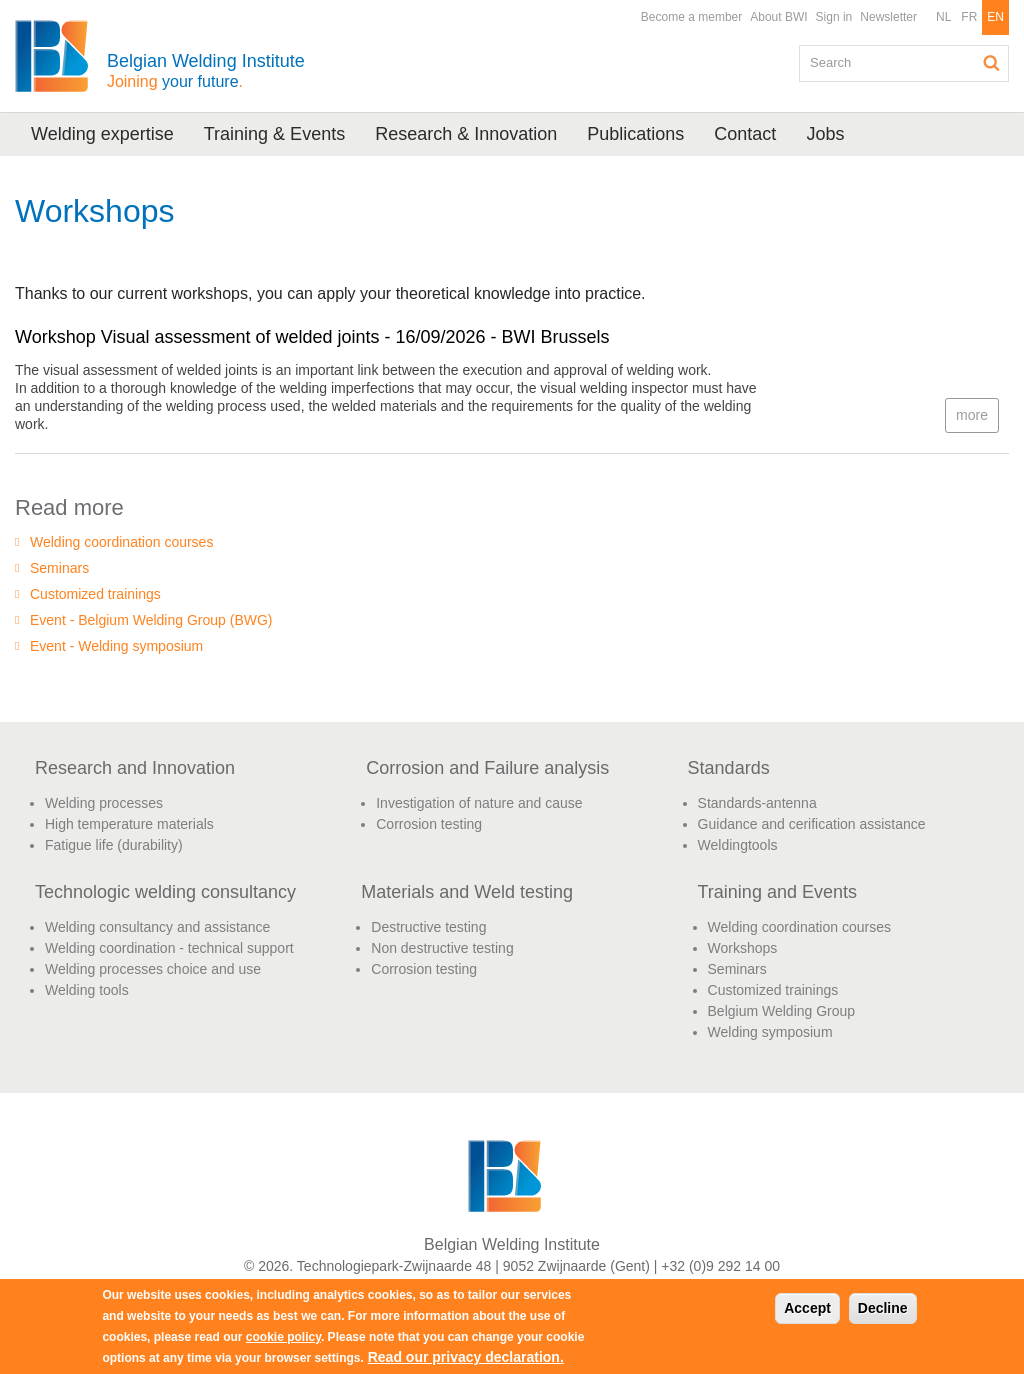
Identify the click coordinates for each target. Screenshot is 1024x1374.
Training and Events (777, 892)
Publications (635, 134)
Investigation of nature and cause (479, 803)
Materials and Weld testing (467, 892)
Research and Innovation (135, 768)
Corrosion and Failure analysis (487, 768)
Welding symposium (770, 1032)
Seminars (59, 568)
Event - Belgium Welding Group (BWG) (151, 620)
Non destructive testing (442, 948)
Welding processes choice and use (153, 969)
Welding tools (87, 990)
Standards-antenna (757, 803)
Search (992, 63)
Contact (745, 134)
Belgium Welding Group (782, 1011)
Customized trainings (95, 594)
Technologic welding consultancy (165, 892)
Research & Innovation (466, 134)
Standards (729, 768)
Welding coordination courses (121, 542)
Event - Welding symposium (116, 646)
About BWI (778, 17)
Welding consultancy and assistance (157, 927)
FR (969, 17)
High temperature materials (129, 824)
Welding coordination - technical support (169, 948)
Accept (807, 1308)
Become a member (691, 17)
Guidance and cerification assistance (812, 824)
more (972, 415)
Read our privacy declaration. (466, 1357)
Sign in (834, 17)
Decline (883, 1308)
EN (995, 17)
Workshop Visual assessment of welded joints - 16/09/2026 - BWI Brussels (312, 337)
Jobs (825, 134)
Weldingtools (738, 845)
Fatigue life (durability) (114, 845)
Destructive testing (428, 927)
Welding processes (104, 803)
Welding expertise (102, 134)
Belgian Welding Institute (206, 70)
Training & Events (274, 134)
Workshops (743, 948)
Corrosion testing (429, 824)
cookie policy (283, 1337)
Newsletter (888, 17)
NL (943, 17)
